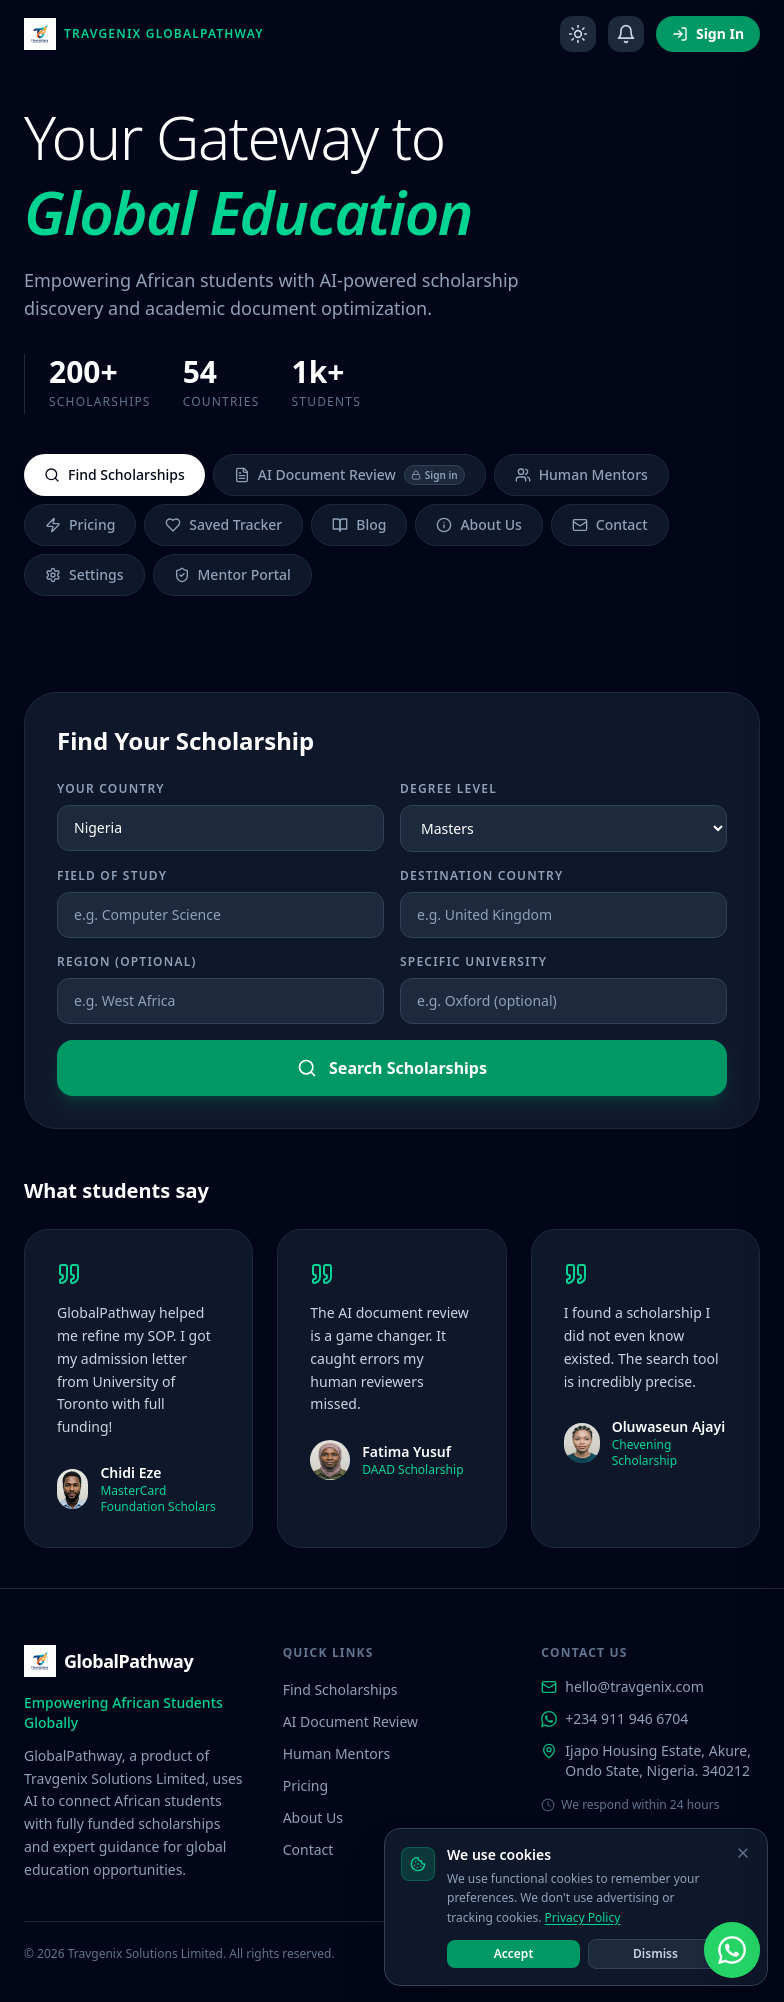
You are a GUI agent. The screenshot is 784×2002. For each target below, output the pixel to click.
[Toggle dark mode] (578, 34)
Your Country (111, 789)
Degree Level (448, 789)
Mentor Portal (232, 574)
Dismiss (655, 1953)
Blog (359, 524)
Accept (514, 1953)
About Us (478, 524)
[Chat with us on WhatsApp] (732, 1950)
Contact (610, 524)
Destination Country (481, 876)
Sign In (708, 33)
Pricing (80, 524)
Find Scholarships (114, 474)
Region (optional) (127, 962)
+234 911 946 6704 (614, 1718)
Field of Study (112, 876)
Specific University (473, 962)
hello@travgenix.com (622, 1686)
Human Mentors (581, 474)
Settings (84, 574)
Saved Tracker (223, 524)
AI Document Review (349, 475)
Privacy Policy (583, 1917)
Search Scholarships (392, 1068)
